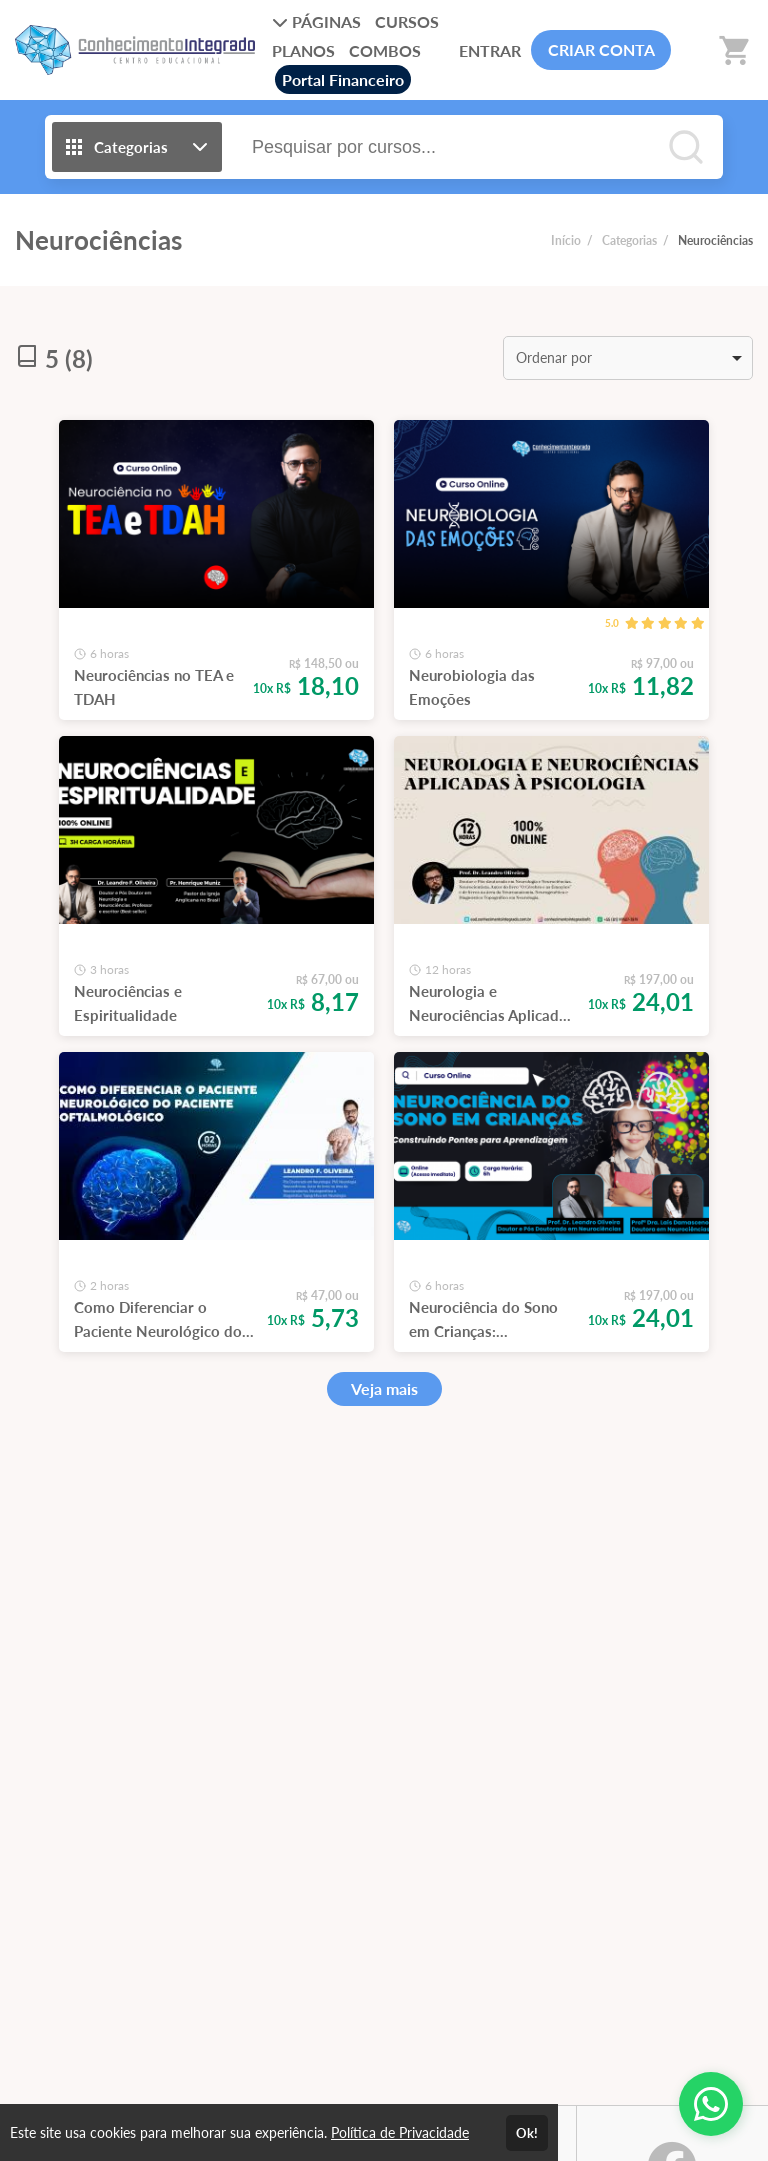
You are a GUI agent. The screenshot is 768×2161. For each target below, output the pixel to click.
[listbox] (628, 358)
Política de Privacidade (400, 2132)
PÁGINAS (316, 21)
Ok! (527, 2133)
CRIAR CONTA (601, 49)
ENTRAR (490, 50)
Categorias (629, 240)
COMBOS (385, 50)
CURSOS (407, 21)
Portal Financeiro (343, 79)
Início (566, 240)
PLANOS (303, 50)
